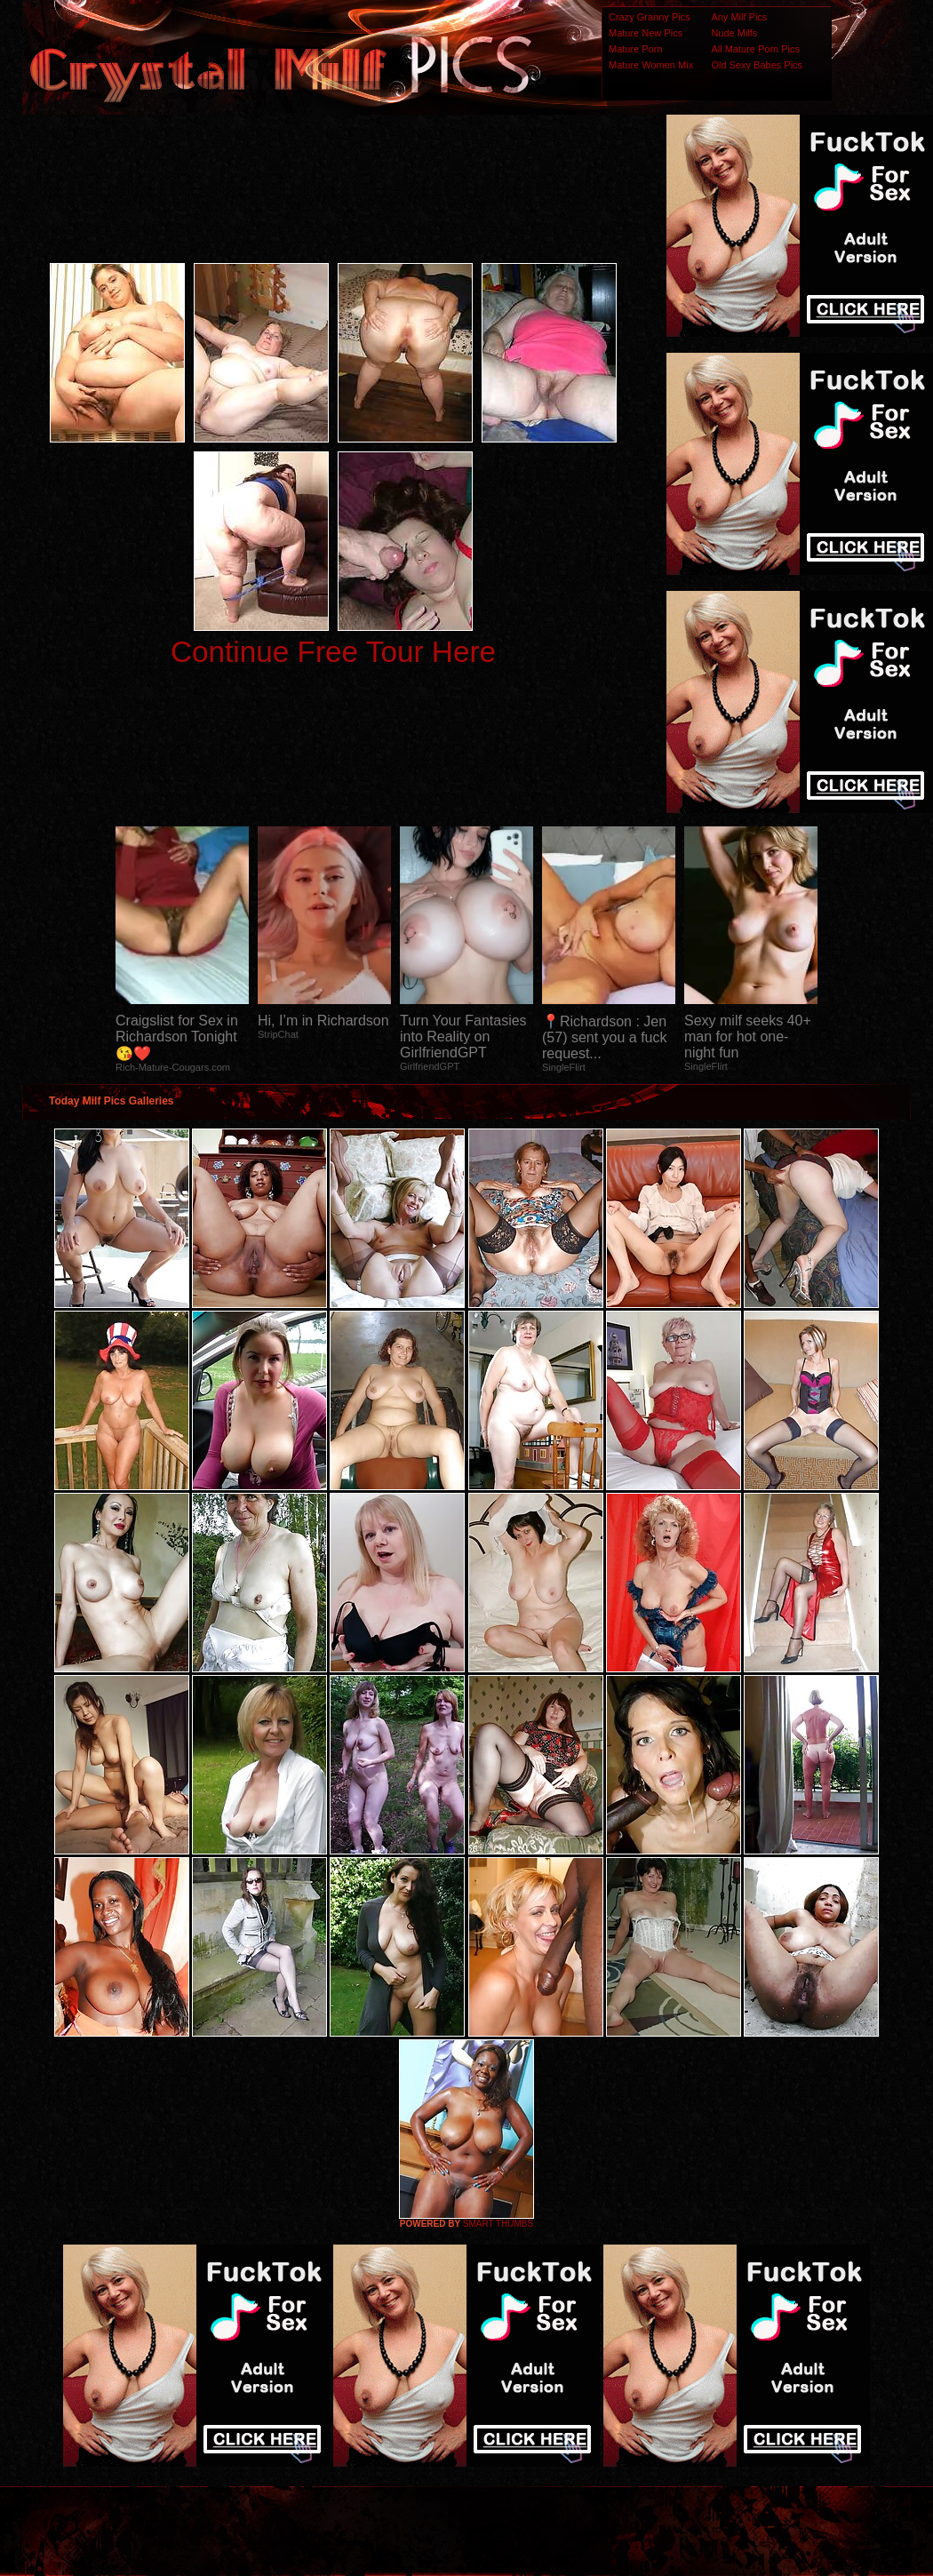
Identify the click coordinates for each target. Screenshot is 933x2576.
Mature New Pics (645, 33)
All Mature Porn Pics (755, 49)
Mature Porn (636, 49)
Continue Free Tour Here (333, 651)
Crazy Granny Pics (649, 17)
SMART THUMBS (498, 2224)
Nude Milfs (734, 33)
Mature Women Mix (651, 65)
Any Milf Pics (739, 17)
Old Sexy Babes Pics (756, 65)
